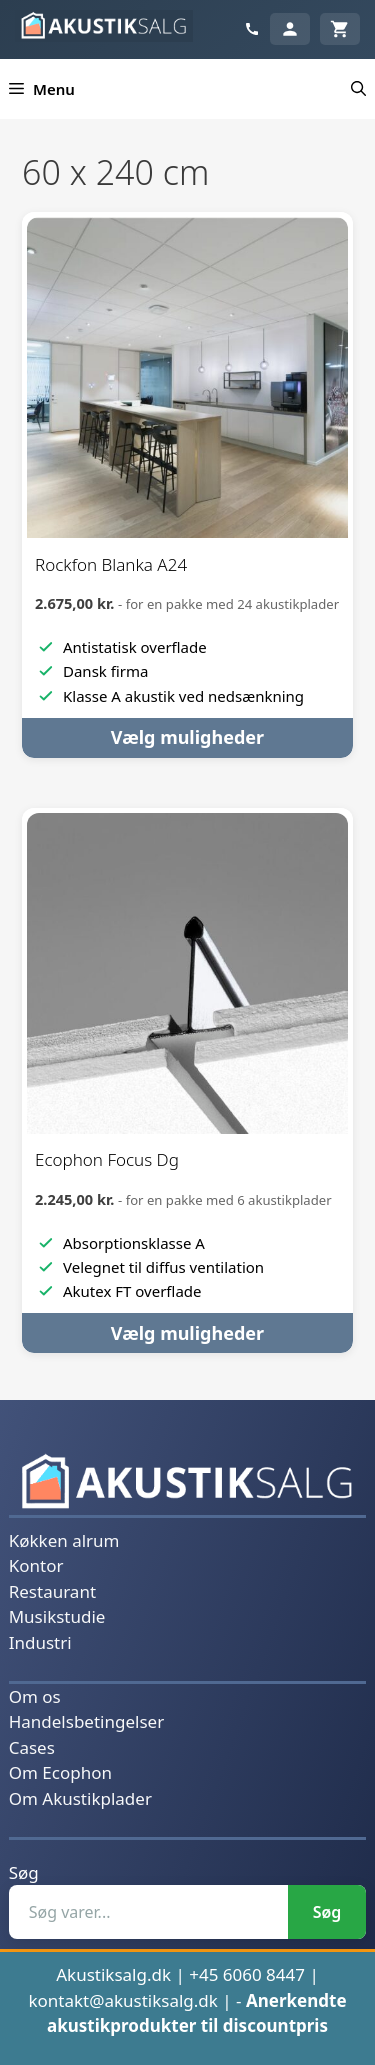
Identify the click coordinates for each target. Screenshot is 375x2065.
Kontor (36, 1565)
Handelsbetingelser (86, 1721)
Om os (35, 1696)
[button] (358, 89)
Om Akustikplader (80, 1798)
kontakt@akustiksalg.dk (123, 2000)
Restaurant (52, 1591)
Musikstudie (57, 1616)
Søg (24, 1872)
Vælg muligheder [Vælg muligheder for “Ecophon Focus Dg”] (187, 1333)
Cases (32, 1747)
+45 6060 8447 (247, 1974)
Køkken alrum (64, 1540)
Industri (40, 1642)
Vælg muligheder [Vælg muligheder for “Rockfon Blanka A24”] (187, 737)
